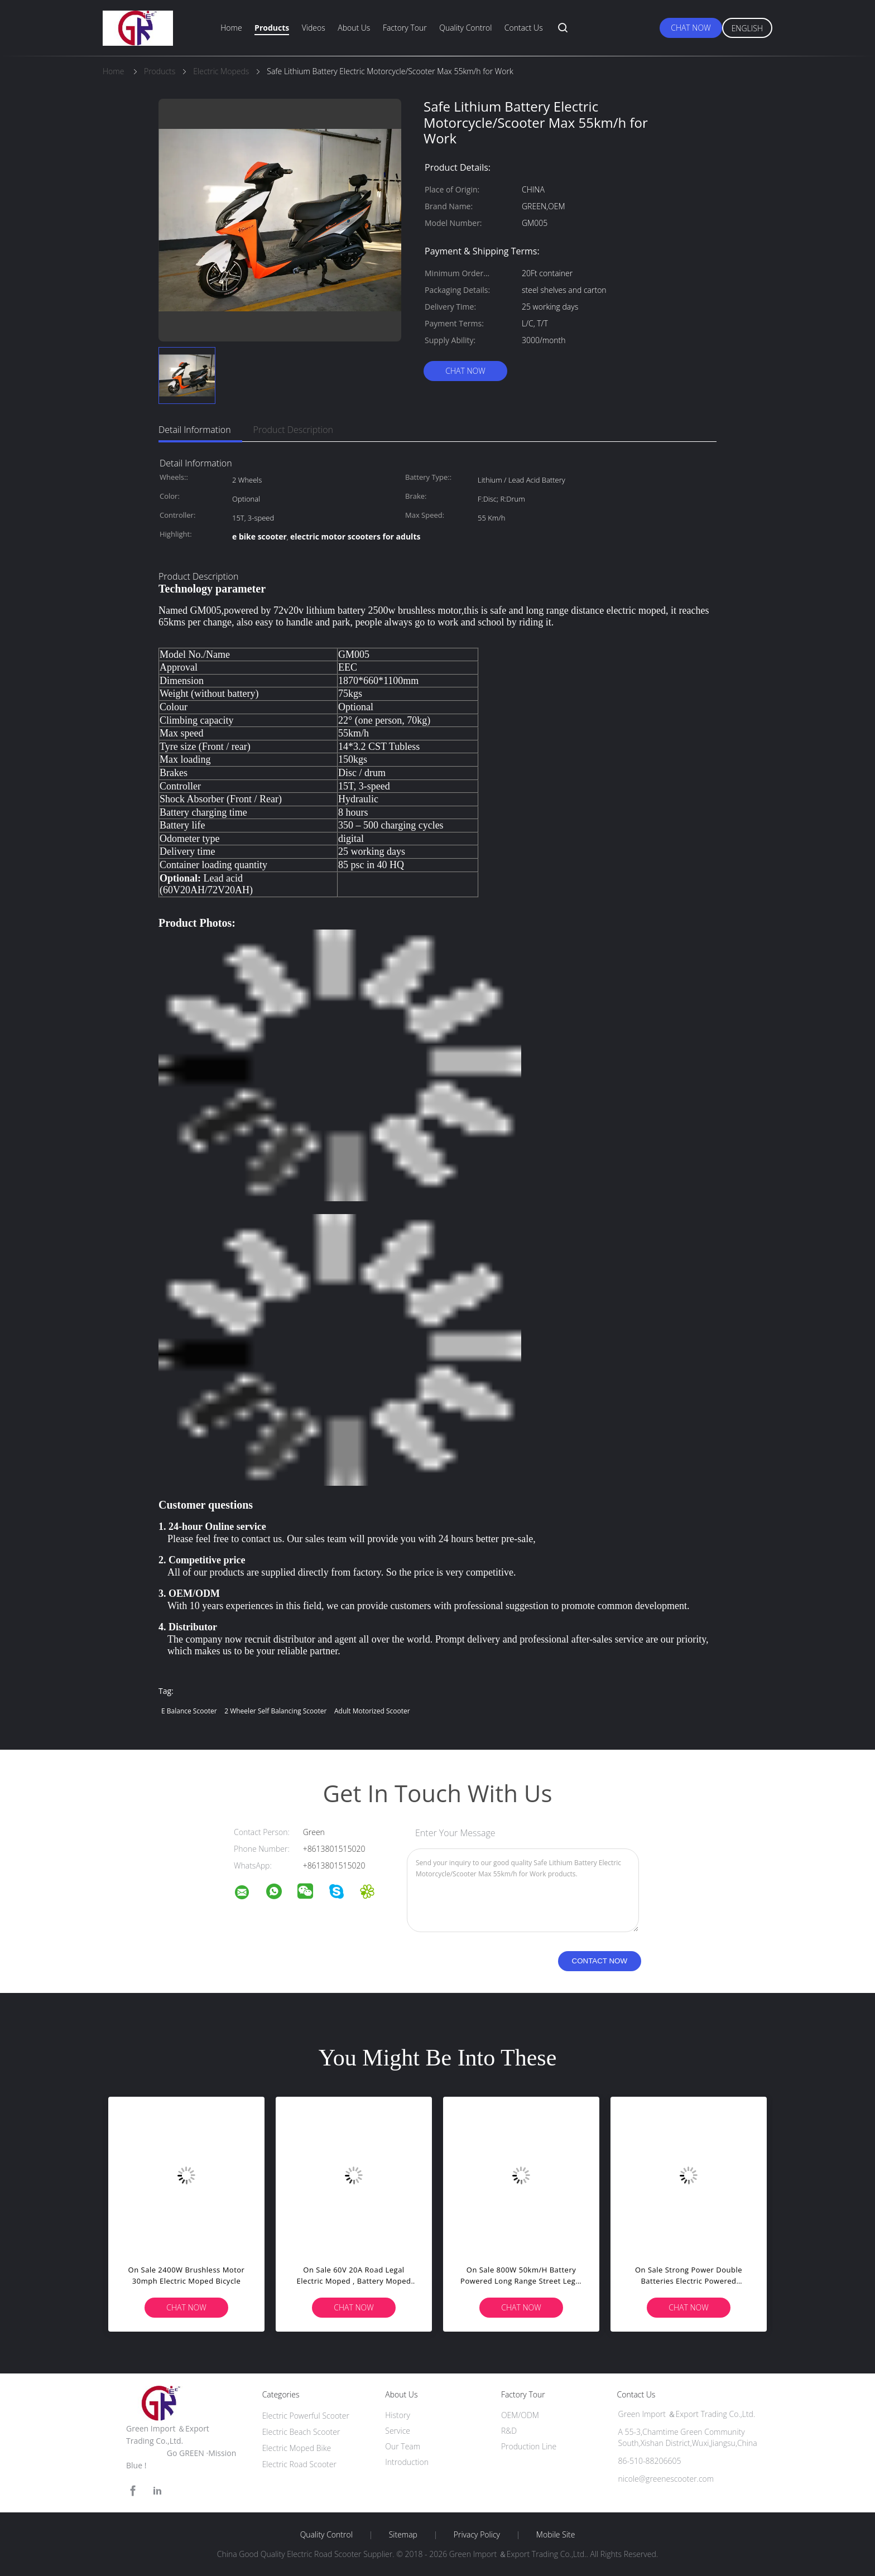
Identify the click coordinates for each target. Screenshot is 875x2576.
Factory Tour (405, 27)
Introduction (407, 2462)
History (397, 2415)
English (747, 28)
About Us (354, 27)
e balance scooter (189, 1711)
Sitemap (403, 2535)
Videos (313, 27)
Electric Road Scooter (299, 2464)
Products (271, 27)
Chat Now (690, 27)
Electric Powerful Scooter (305, 2415)
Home (231, 27)
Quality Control (465, 27)
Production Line (528, 2446)
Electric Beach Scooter (301, 2431)
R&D (509, 2430)
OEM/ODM (520, 2415)
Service (397, 2430)
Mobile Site (555, 2535)
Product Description (293, 429)
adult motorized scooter (372, 1711)
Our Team (402, 2446)
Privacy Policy (477, 2535)
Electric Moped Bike (296, 2448)
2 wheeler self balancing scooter (275, 1711)
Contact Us (523, 27)
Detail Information (194, 429)
